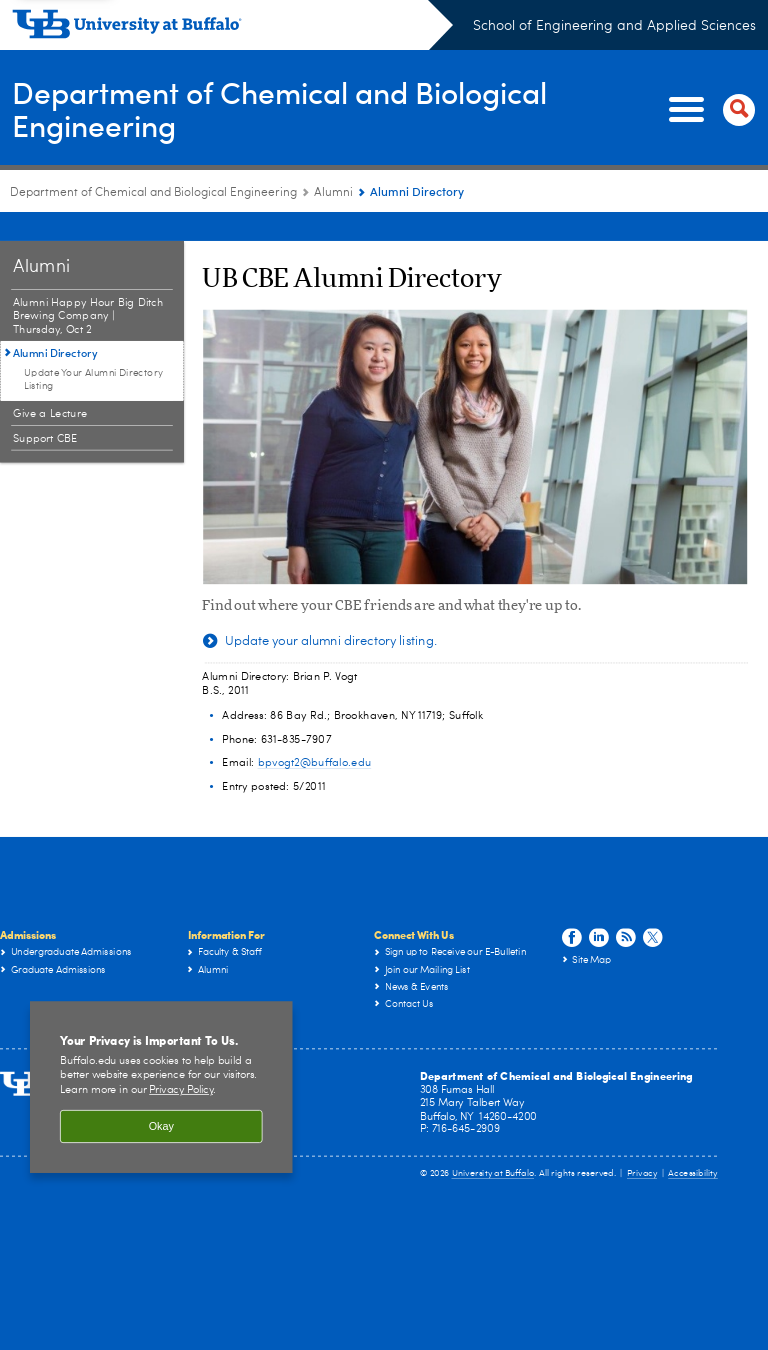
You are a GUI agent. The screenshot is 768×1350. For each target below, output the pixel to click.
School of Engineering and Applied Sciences (614, 26)
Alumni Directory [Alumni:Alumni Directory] (55, 323)
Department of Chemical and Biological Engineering (279, 109)
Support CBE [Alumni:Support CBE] (45, 409)
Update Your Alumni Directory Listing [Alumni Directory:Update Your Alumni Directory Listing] (93, 350)
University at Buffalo (493, 1144)
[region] (161, 1058)
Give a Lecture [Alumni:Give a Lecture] (50, 384)
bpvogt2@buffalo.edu (315, 733)
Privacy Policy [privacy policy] (181, 1061)
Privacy (642, 1144)
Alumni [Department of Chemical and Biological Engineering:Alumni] (333, 193)
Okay (161, 1097)
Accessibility (693, 1144)
